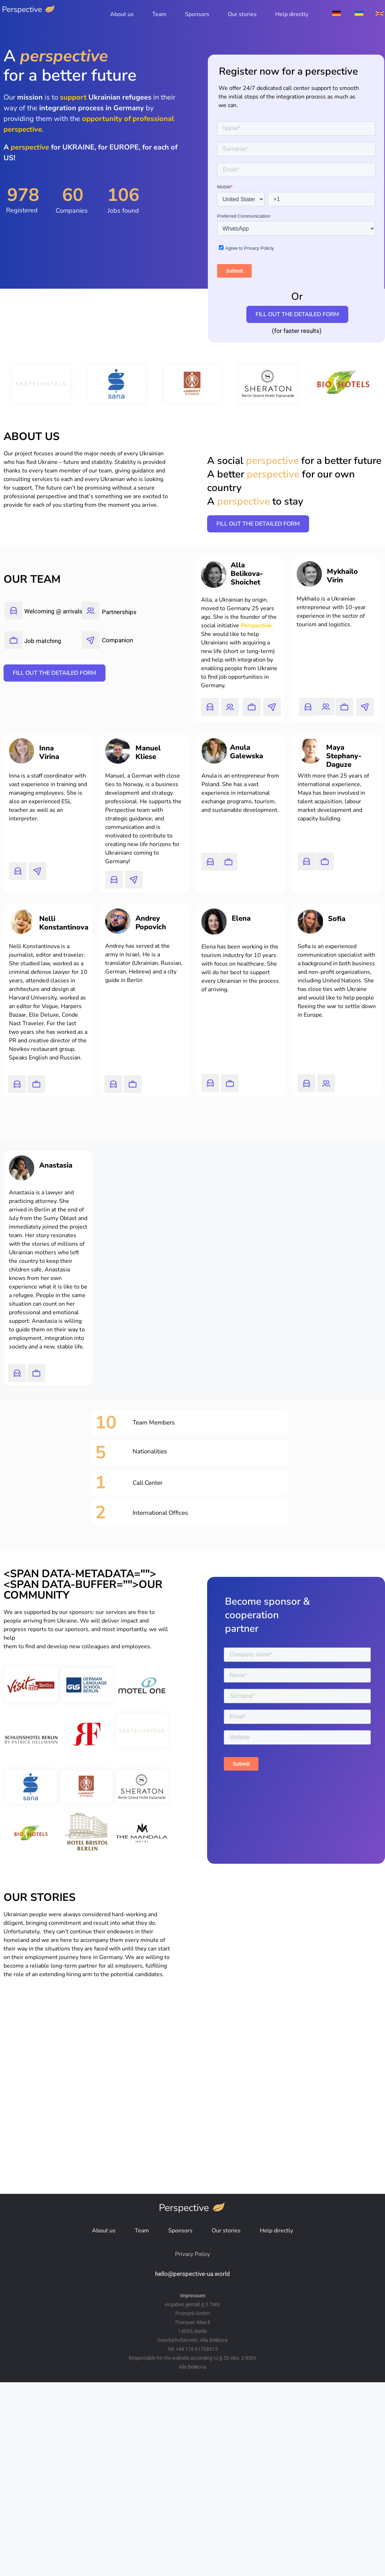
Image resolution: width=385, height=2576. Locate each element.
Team (159, 14)
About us (122, 14)
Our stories (242, 14)
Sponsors (197, 14)
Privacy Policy (192, 2254)
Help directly (291, 14)
